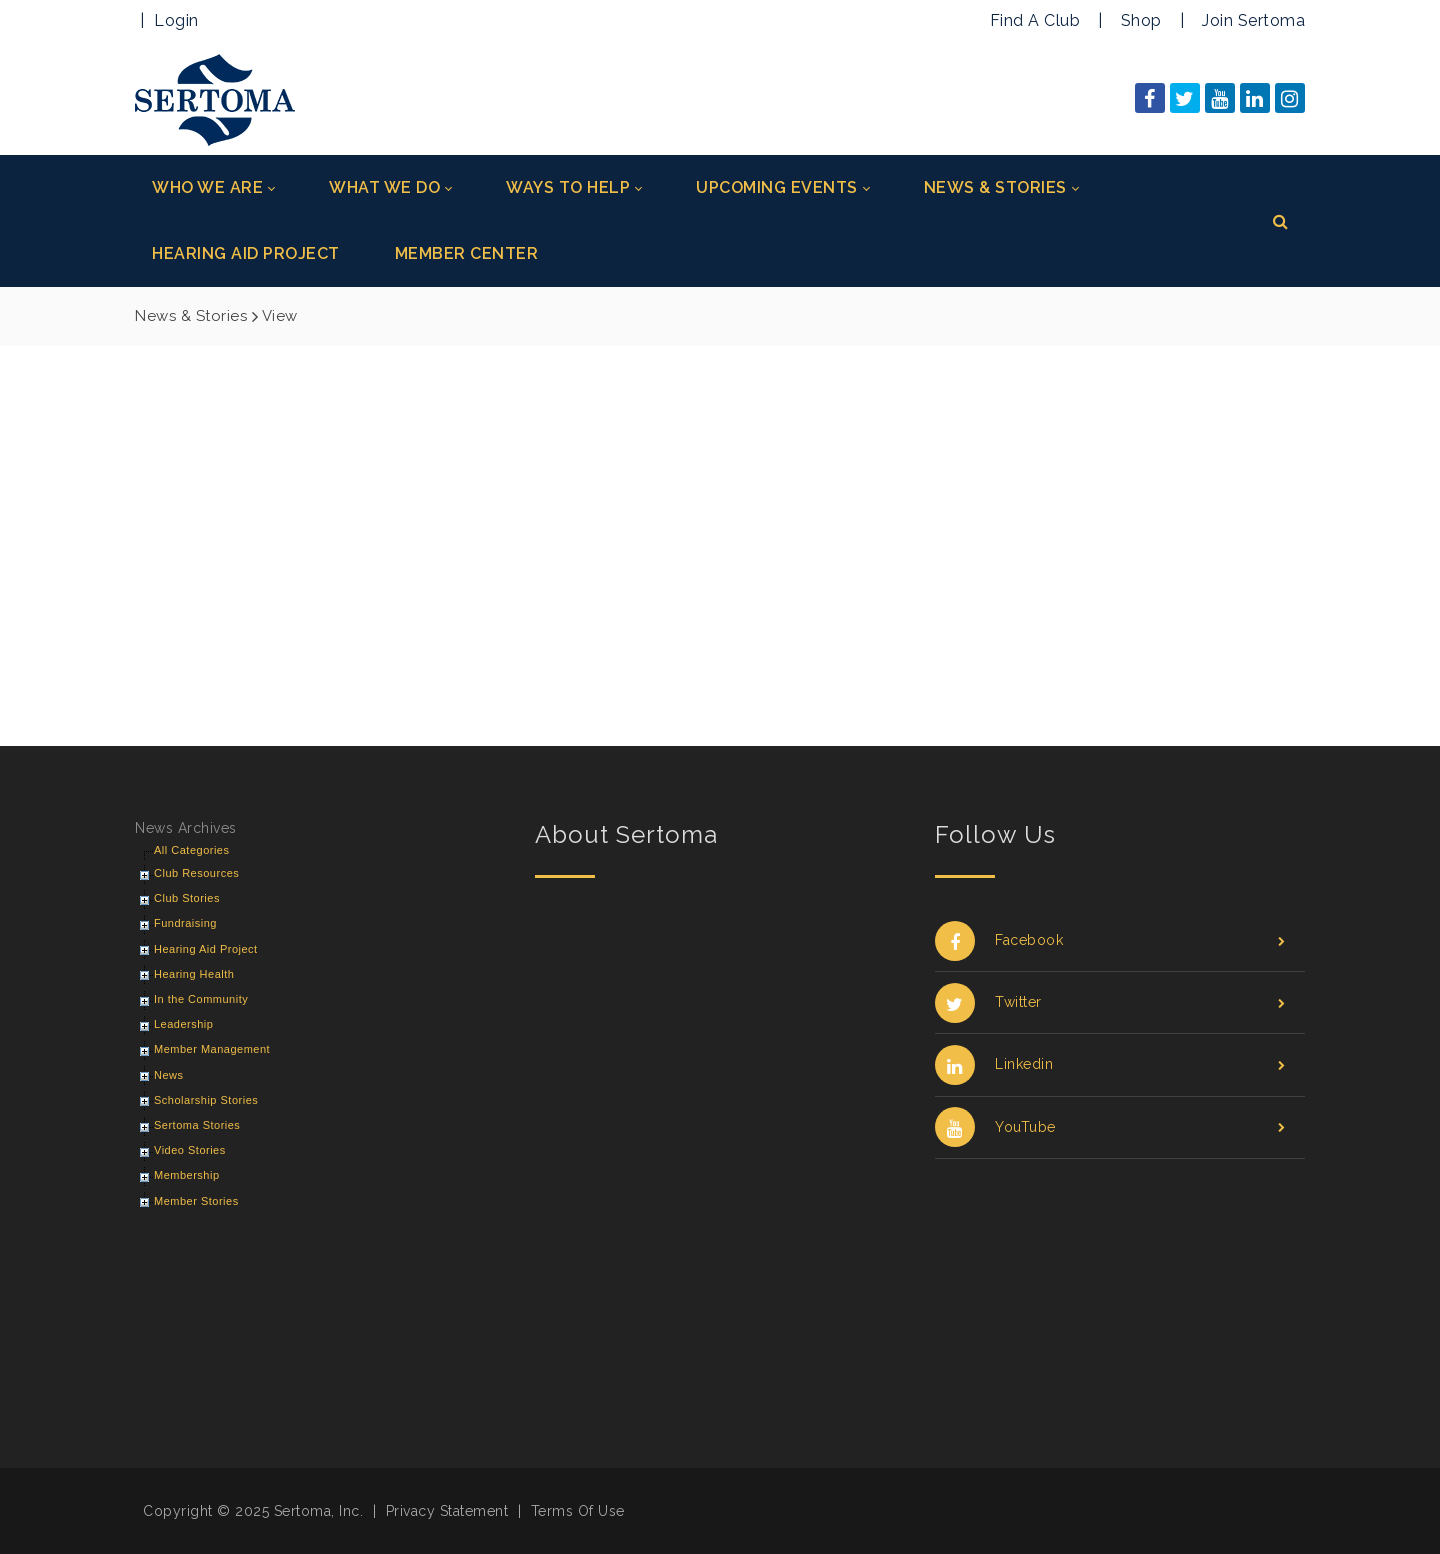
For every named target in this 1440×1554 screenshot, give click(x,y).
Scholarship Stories (206, 1100)
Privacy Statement (447, 1511)
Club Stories (187, 898)
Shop (1141, 20)
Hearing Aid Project (206, 949)
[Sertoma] (215, 98)
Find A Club (1035, 20)
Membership (187, 1175)
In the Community (201, 999)
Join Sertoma (1253, 20)
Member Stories (196, 1201)
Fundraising (185, 923)
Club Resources (196, 873)
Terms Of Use (578, 1511)
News (169, 1075)
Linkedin (1110, 1064)
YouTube (1110, 1127)
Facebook (1110, 940)
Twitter (1110, 1002)
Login (176, 20)
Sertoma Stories (197, 1125)
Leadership (183, 1024)
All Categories (191, 850)
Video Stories (190, 1150)
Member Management (212, 1049)
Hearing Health (194, 974)
